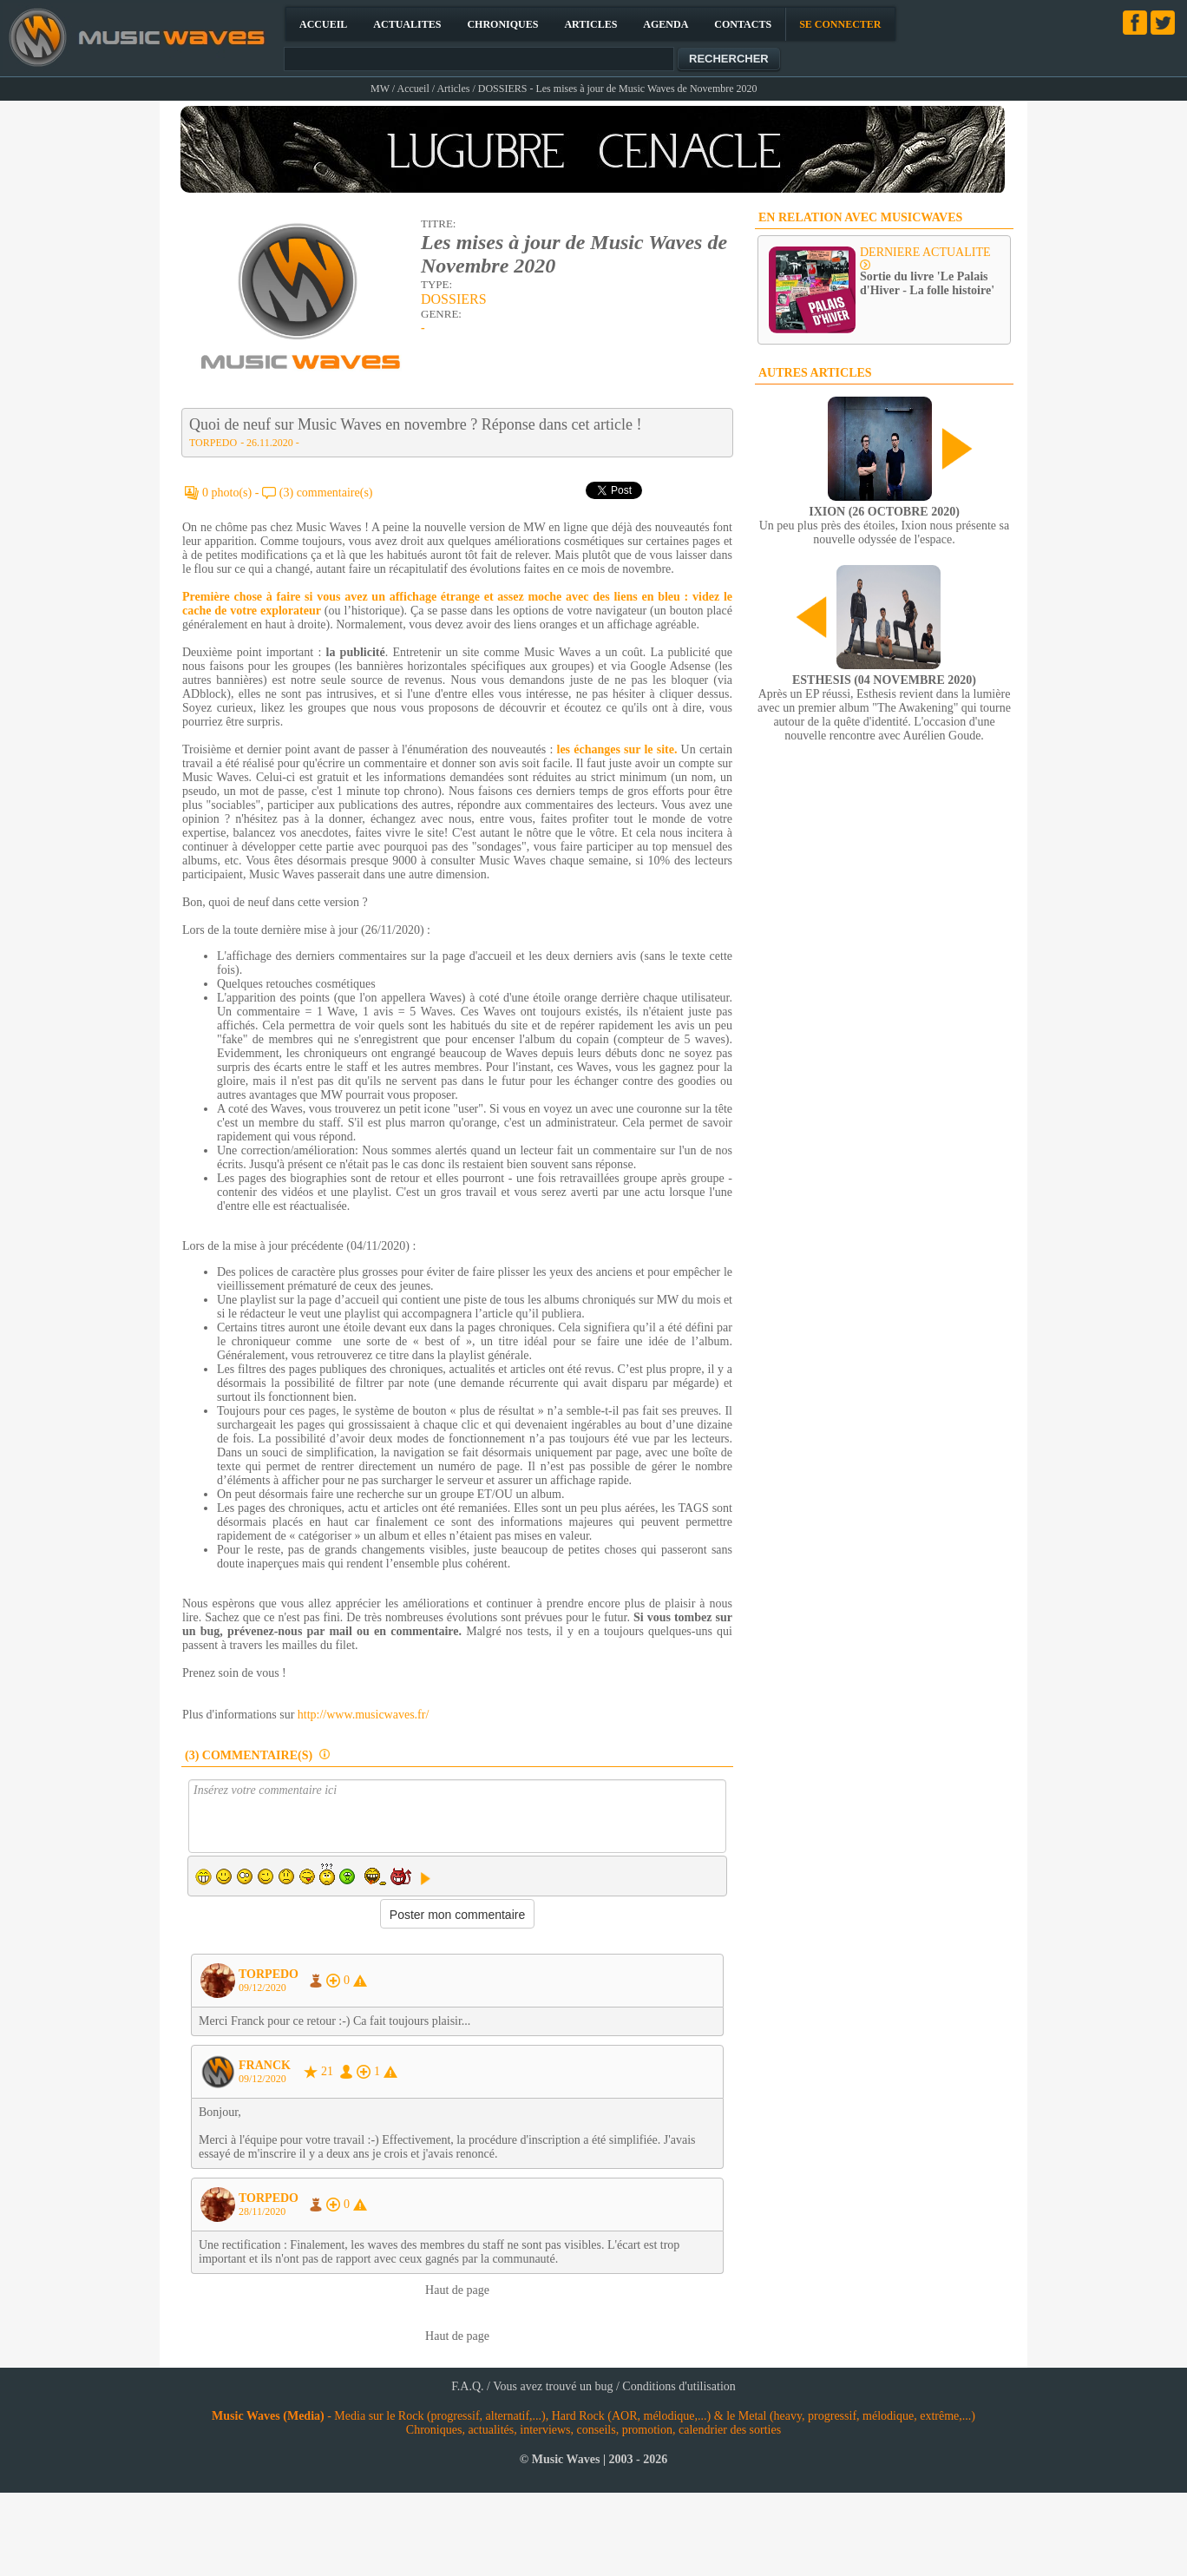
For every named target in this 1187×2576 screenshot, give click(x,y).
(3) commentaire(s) (326, 492)
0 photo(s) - (232, 492)
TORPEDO (213, 443)
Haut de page (457, 2290)
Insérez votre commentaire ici (457, 1816)
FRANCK (265, 2065)
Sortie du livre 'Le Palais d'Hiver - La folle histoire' (927, 283)
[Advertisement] (279, 931)
